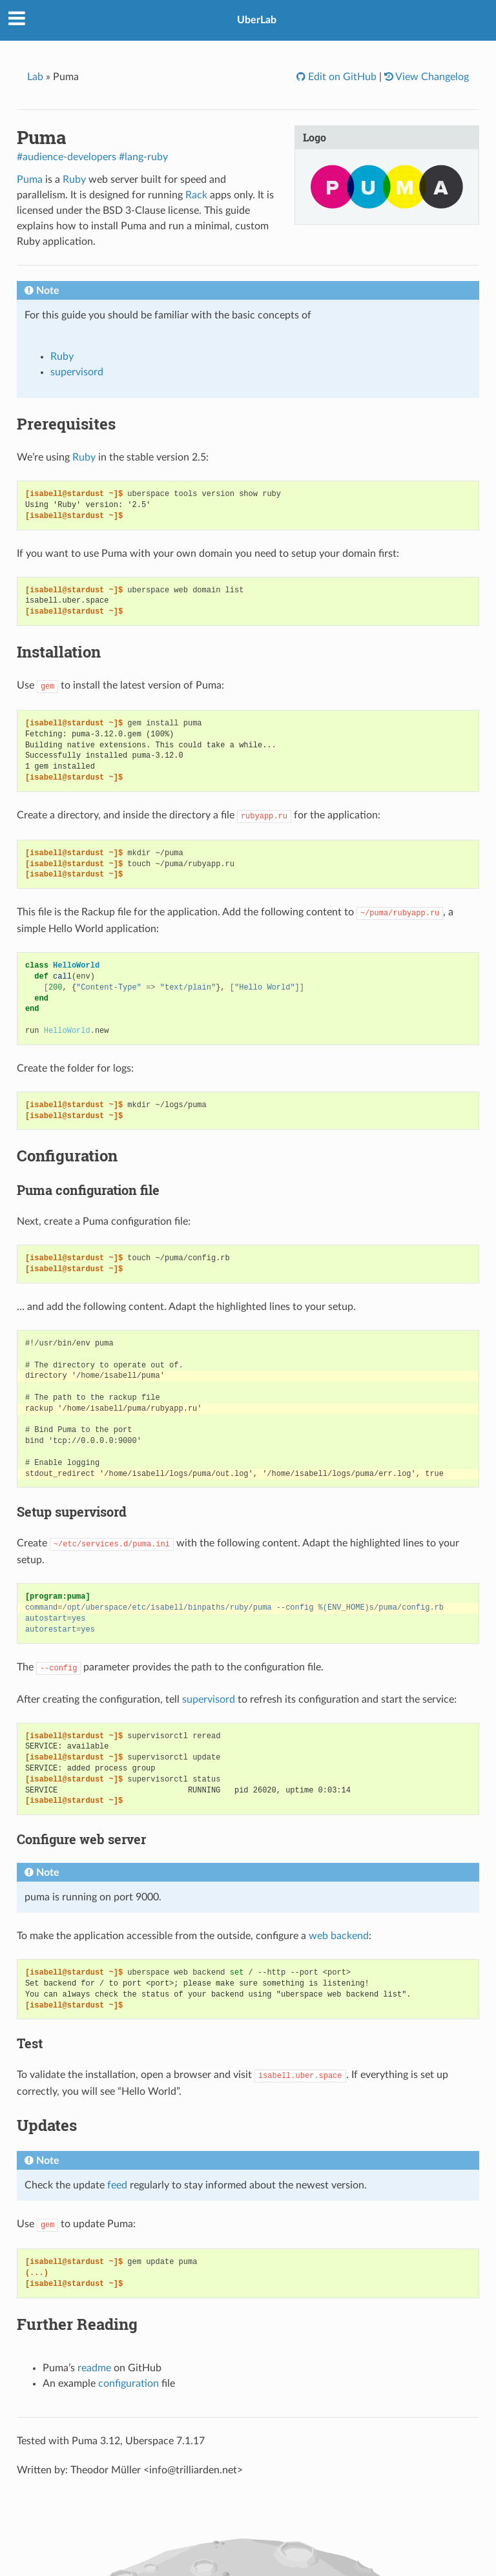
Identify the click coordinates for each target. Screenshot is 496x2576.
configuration (128, 2383)
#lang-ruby (143, 157)
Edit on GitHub (341, 77)
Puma (30, 179)
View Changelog (431, 77)
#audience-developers (66, 157)
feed (117, 2185)
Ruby (74, 179)
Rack (196, 195)
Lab (35, 77)
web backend (339, 1936)
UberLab (256, 20)
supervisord (76, 372)
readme (94, 2368)
